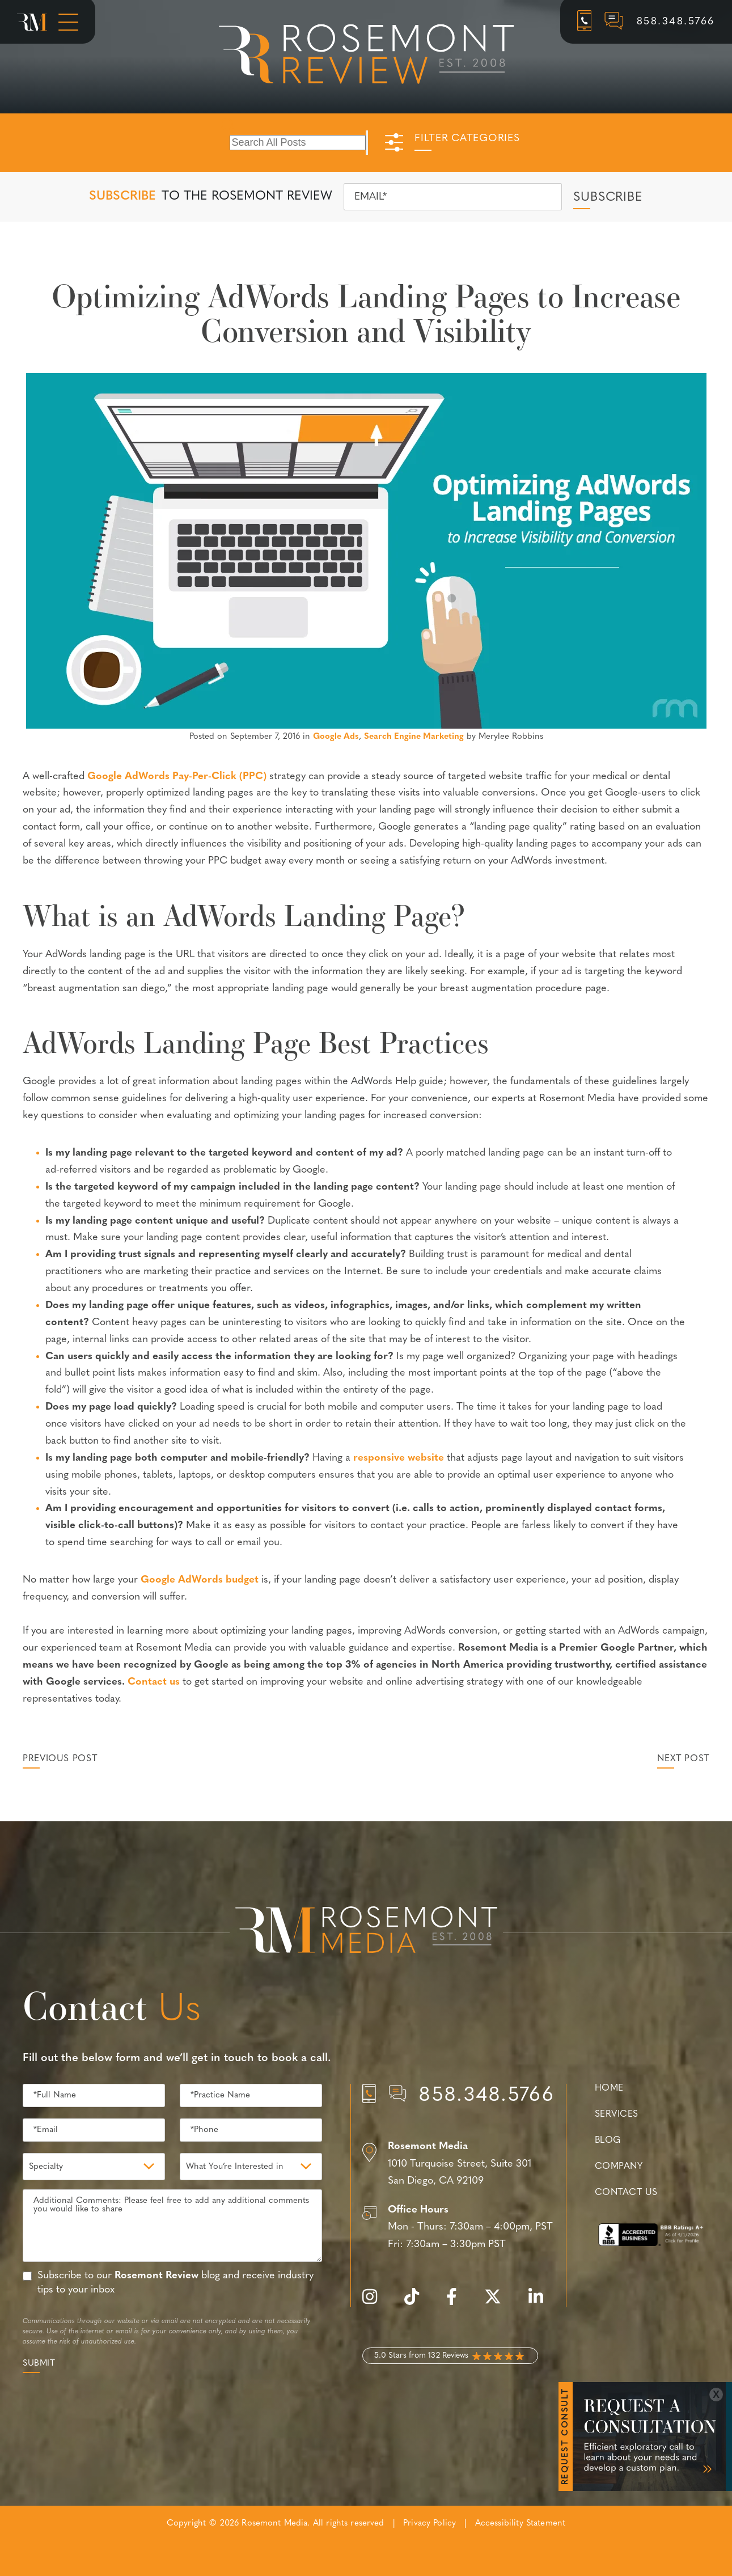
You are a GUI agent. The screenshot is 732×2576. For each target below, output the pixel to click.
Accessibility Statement (520, 2523)
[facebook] (457, 2303)
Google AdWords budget (200, 1580)
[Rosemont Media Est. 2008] (366, 1931)
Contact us (154, 1682)
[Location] (458, 2164)
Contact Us (626, 2192)
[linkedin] (541, 2303)
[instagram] (375, 2303)
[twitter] (498, 2303)
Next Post (683, 1758)
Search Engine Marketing (414, 737)
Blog (608, 2140)
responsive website (398, 1458)
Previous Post (60, 1758)
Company (618, 2166)
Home (609, 2088)
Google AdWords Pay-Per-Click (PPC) (176, 776)
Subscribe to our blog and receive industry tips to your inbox (175, 2282)
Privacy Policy (429, 2523)
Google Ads (336, 737)
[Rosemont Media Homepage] (32, 22)
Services (616, 2114)
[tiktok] (417, 2303)
